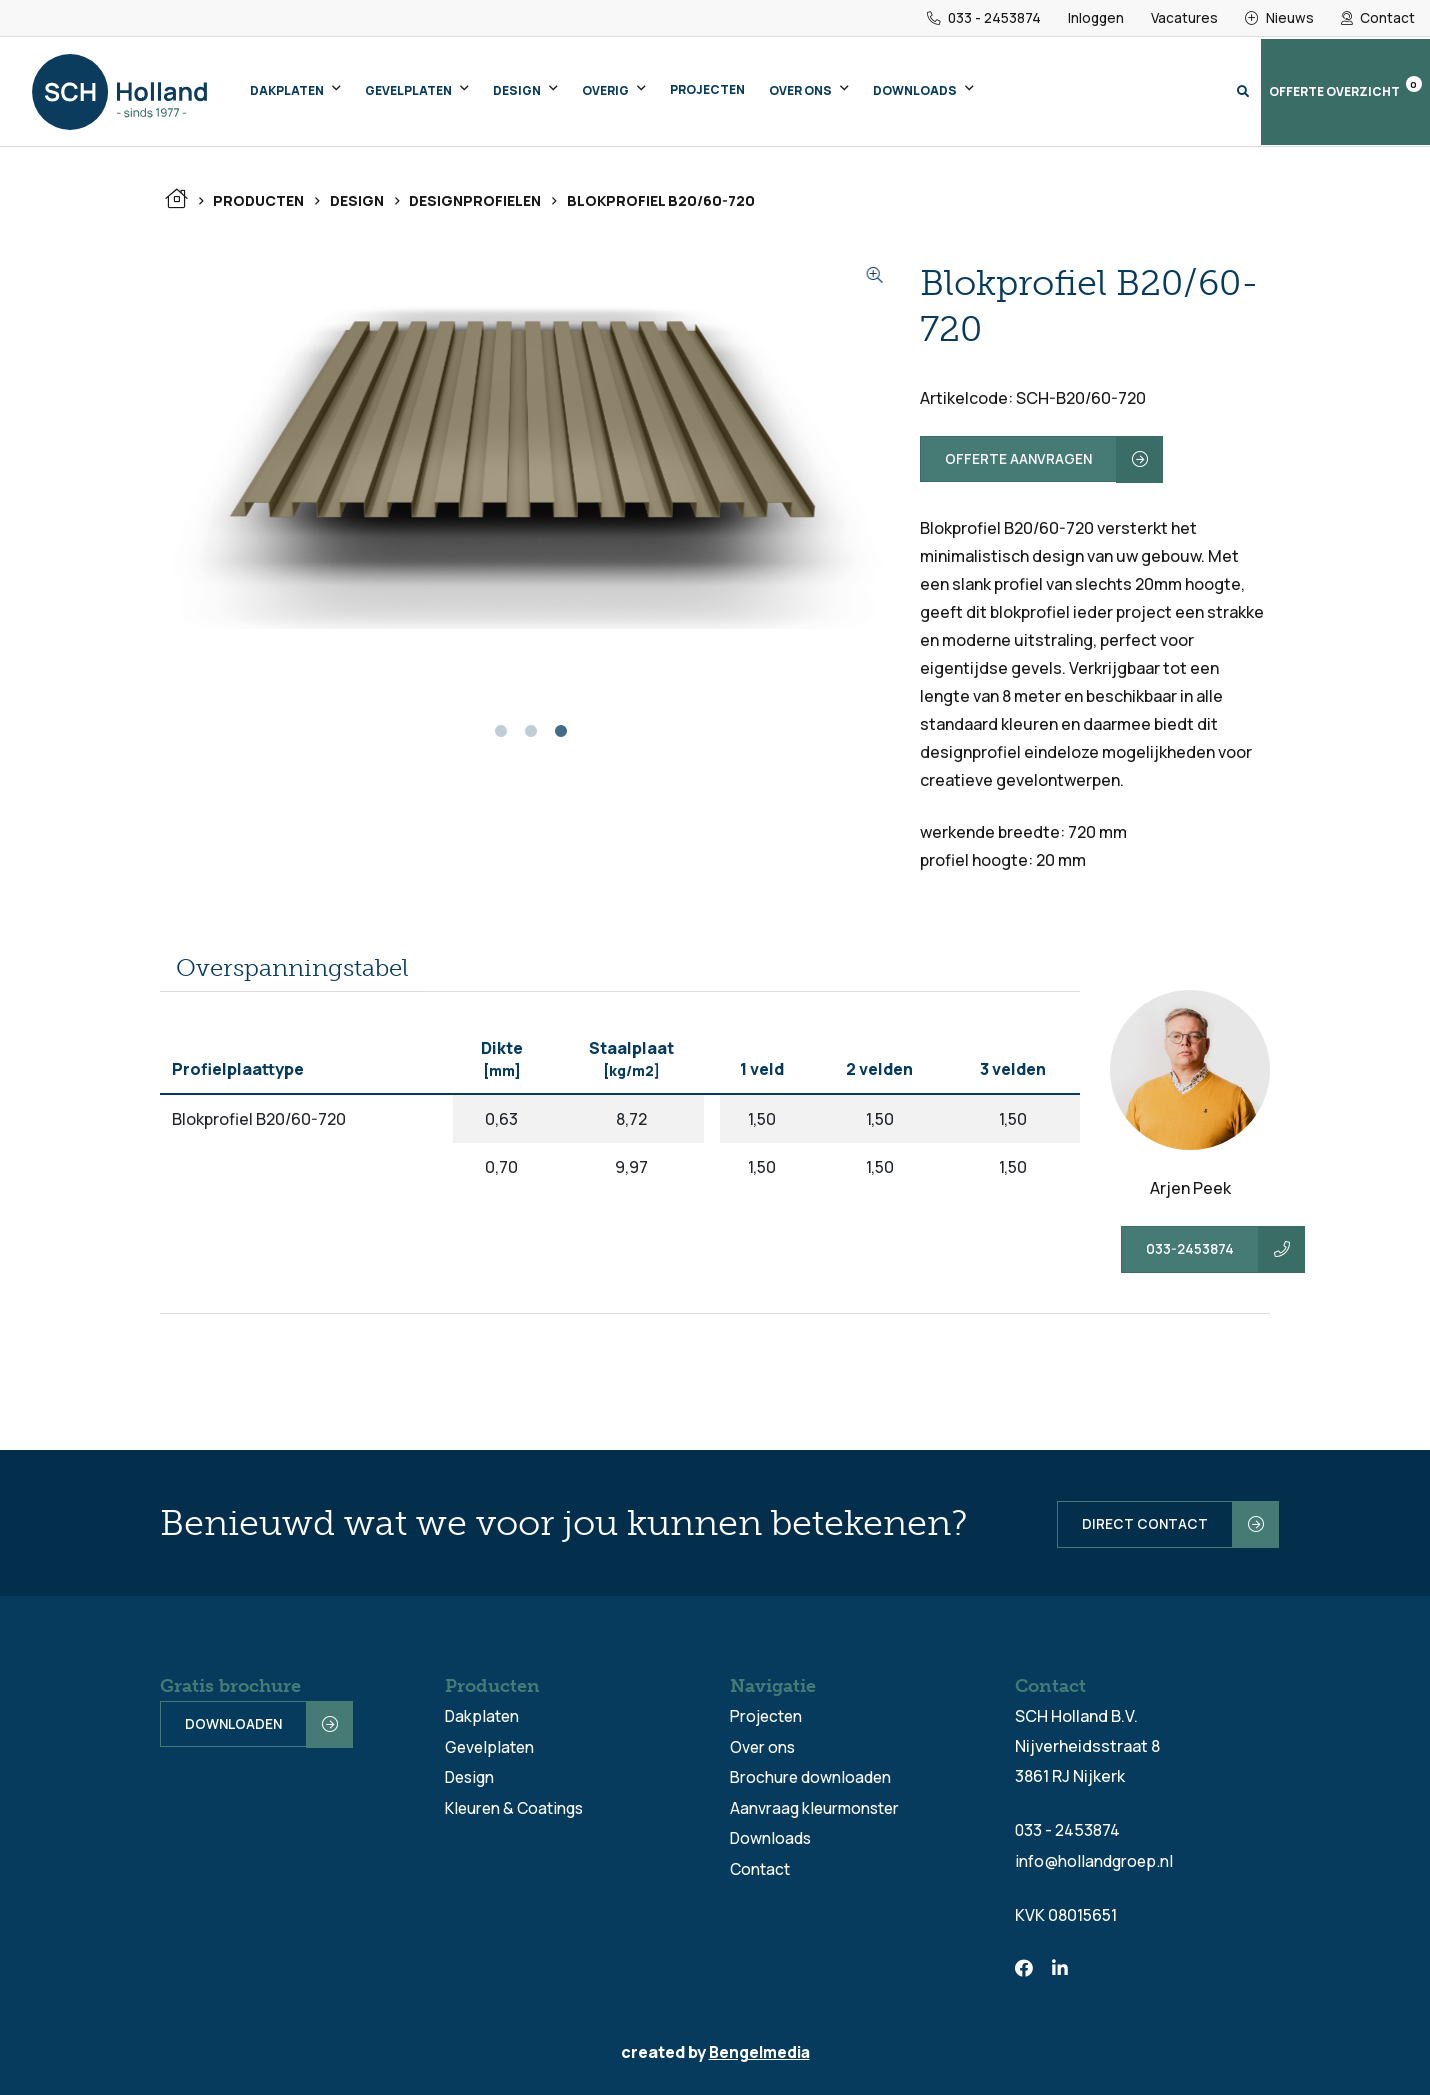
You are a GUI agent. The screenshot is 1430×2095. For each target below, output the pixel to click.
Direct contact (1134, 1522)
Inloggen (1094, 18)
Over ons (800, 91)
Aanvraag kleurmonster (818, 1805)
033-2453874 (1190, 1250)
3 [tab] (561, 738)
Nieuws (1279, 18)
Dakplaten (287, 91)
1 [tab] (501, 738)
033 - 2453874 (980, 18)
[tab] (292, 970)
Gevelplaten (408, 91)
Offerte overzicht (1345, 89)
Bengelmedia (759, 2051)
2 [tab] (531, 738)
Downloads (915, 91)
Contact (1378, 18)
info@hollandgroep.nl (1095, 1859)
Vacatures (1184, 18)
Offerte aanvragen (1019, 459)
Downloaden (234, 1723)
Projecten (707, 90)
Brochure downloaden (813, 1775)
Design (517, 91)
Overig (605, 91)
